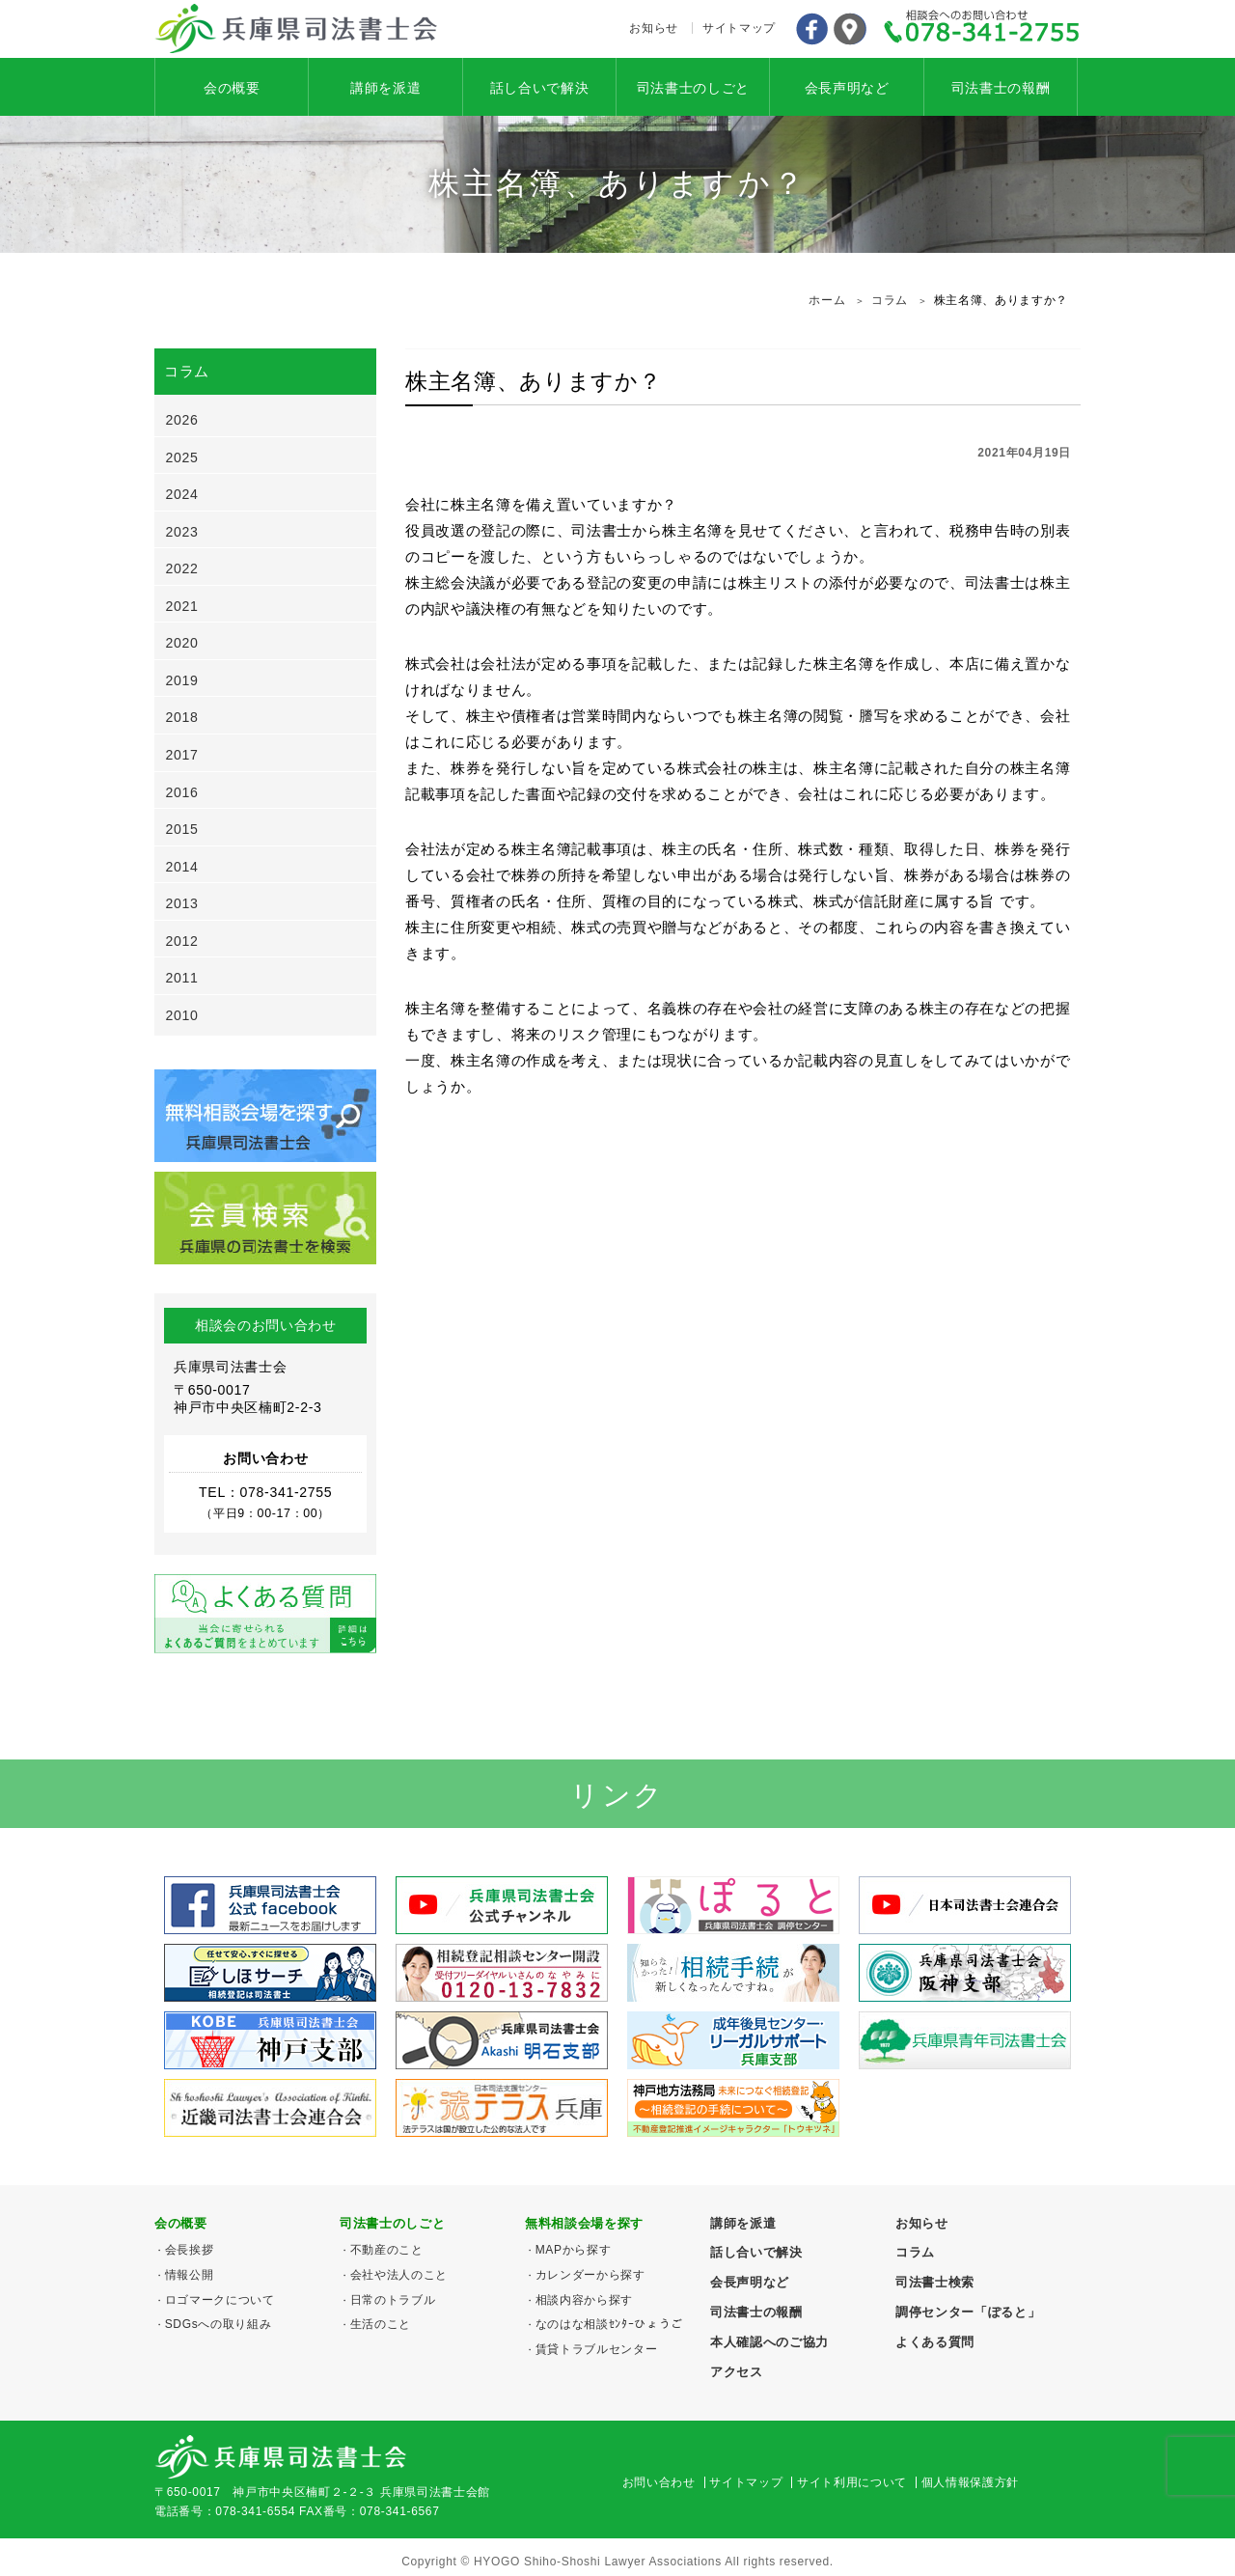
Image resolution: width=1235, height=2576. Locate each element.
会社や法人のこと (399, 2275)
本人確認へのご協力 (769, 2342)
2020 (182, 643)
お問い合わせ (659, 2482)
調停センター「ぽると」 (967, 2312)
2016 (182, 792)
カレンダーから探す (590, 2275)
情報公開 (189, 2275)
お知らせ (653, 28)
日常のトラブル (393, 2300)
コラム (915, 2252)
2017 (182, 754)
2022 (182, 568)
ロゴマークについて (220, 2300)
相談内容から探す (584, 2300)
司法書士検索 (934, 2282)
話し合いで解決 (540, 88)
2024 (182, 494)
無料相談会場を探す (584, 2223)
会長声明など (847, 88)
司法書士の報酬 (1001, 88)
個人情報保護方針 (970, 2482)
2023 (182, 532)
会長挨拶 (189, 2250)
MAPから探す (573, 2250)
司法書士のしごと (693, 88)
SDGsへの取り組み (218, 2324)
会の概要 (232, 88)
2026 (182, 420)
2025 (182, 457)
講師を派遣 (385, 88)
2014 (182, 866)
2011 (182, 977)
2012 (182, 941)
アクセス (850, 29)
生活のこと (380, 2324)
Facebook (811, 29)
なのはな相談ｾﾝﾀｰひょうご (609, 2324)
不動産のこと (387, 2250)
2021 (182, 606)
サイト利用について (852, 2482)
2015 (182, 829)
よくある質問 (934, 2342)
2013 (182, 903)
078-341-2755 (982, 29)
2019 (182, 680)
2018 (182, 717)
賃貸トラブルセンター (596, 2349)
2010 (182, 1015)
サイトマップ (739, 28)
